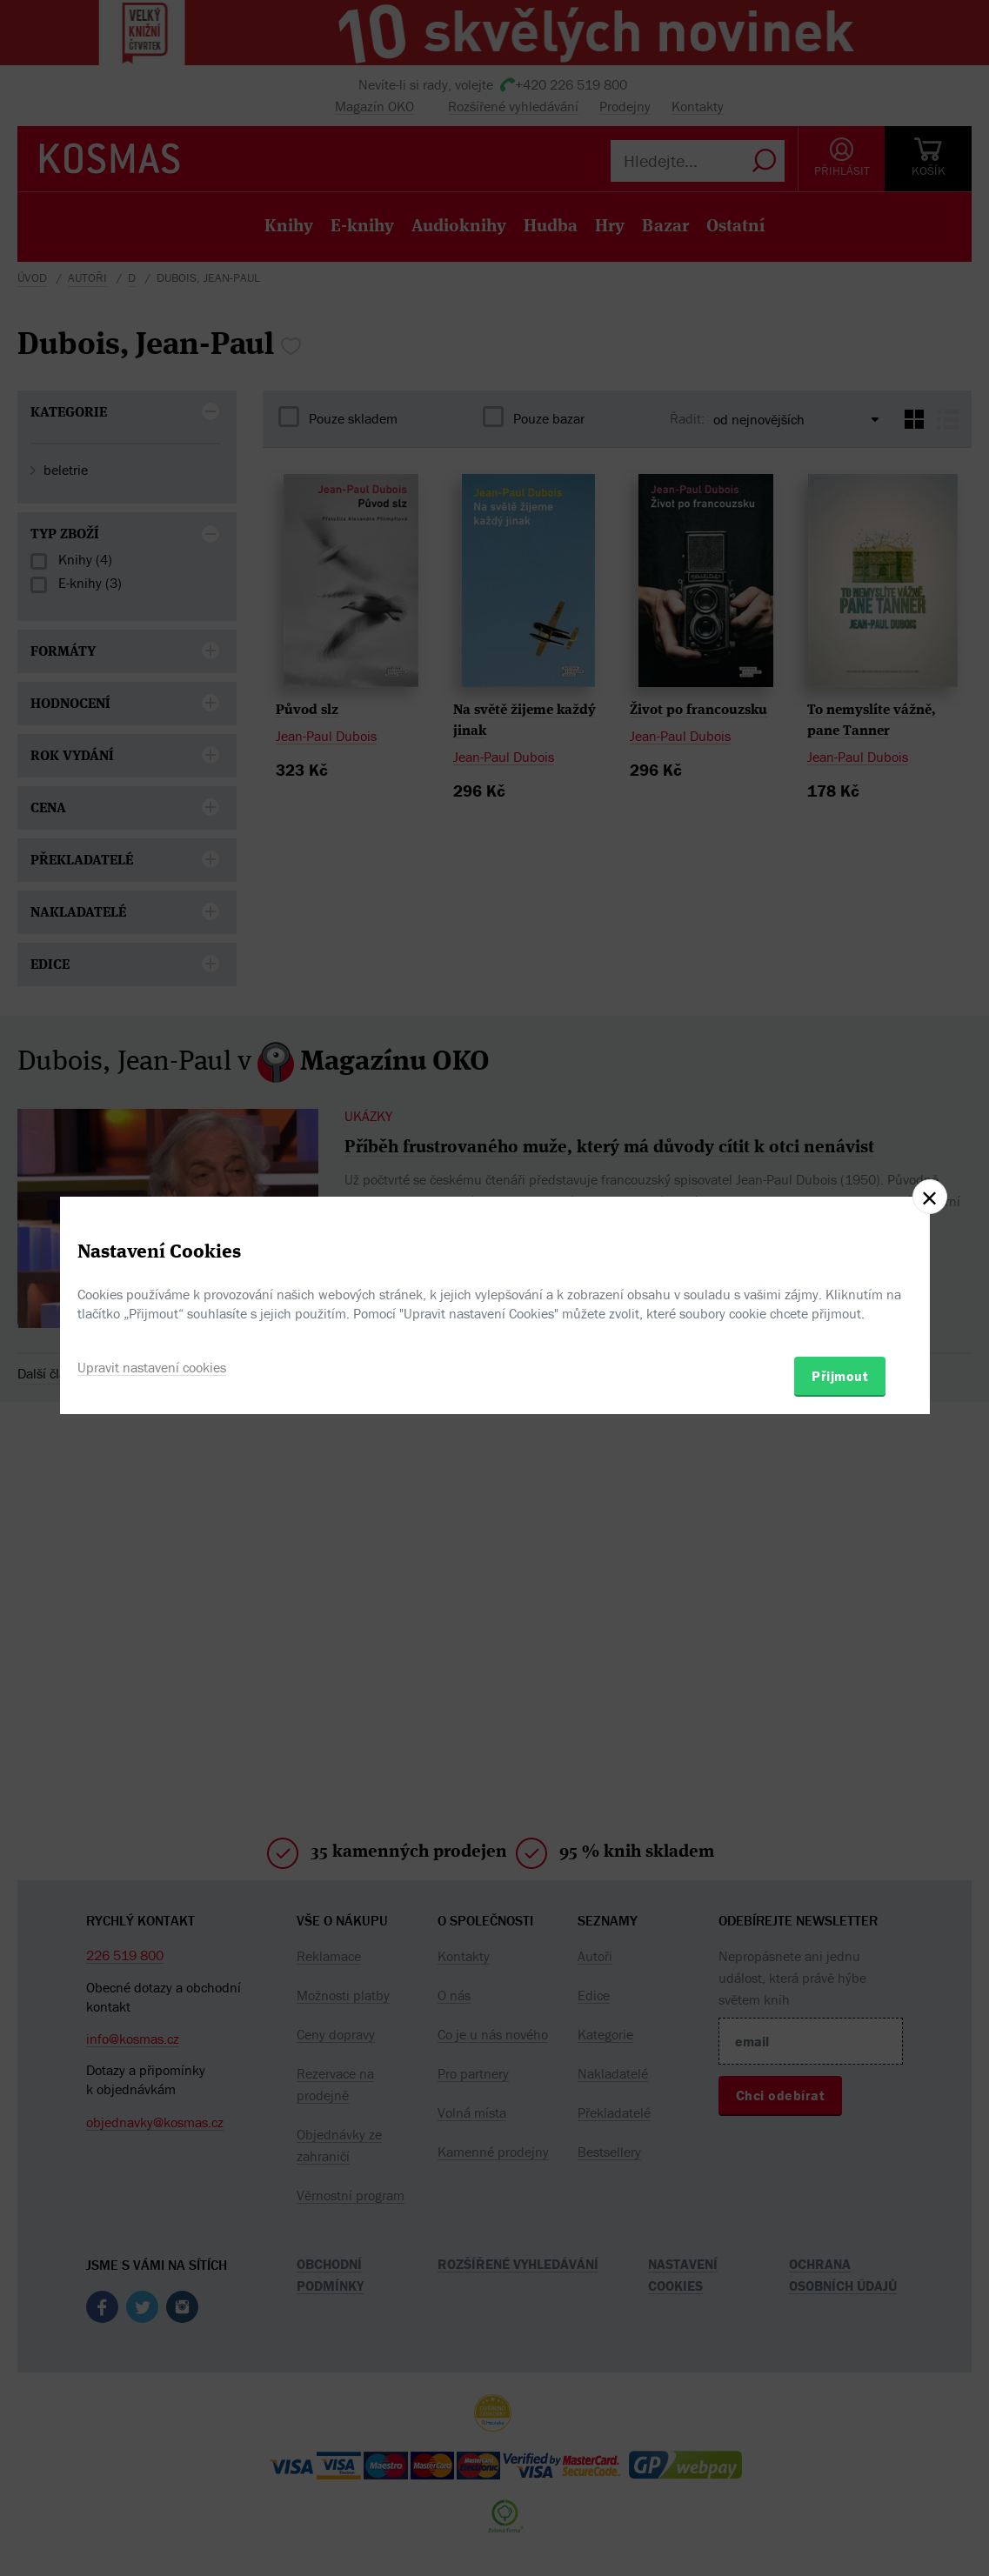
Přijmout (840, 1376)
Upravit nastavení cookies (151, 1367)
